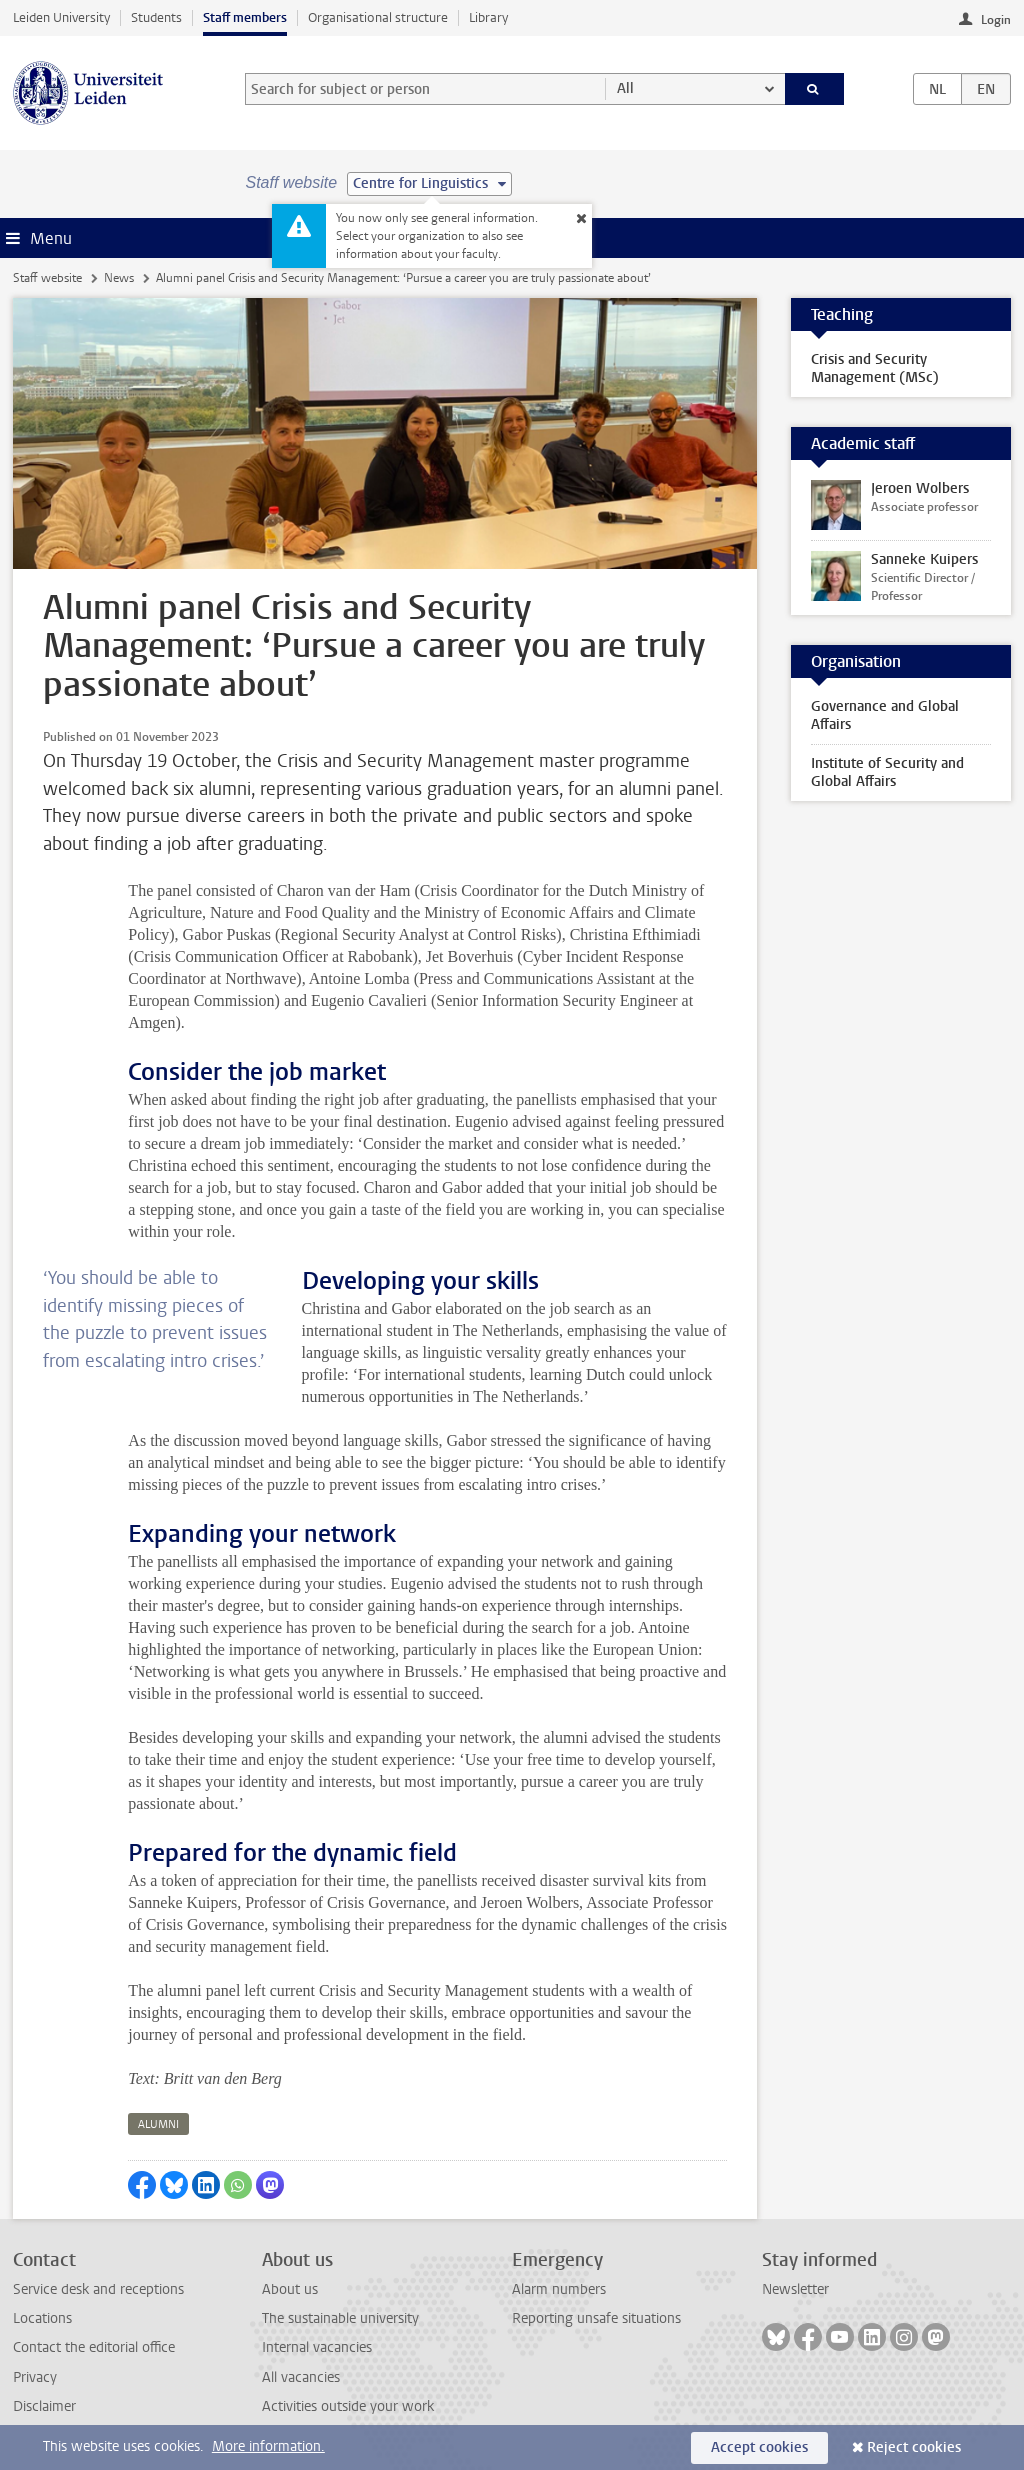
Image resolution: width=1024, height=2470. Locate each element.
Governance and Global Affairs (885, 715)
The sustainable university (340, 2318)
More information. (268, 2446)
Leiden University (61, 17)
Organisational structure (378, 17)
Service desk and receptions (98, 2289)
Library (488, 17)
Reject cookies (914, 2447)
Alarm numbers (559, 2289)
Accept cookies (759, 2447)
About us (290, 2289)
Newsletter (795, 2289)
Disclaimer (44, 2406)
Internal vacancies (317, 2347)
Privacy (35, 2377)
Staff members (245, 17)
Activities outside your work (348, 2406)
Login (996, 20)
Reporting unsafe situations (596, 2318)
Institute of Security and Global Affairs (887, 772)
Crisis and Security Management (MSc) (875, 368)
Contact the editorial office (94, 2347)
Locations (42, 2318)
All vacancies (301, 2377)
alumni (158, 2124)
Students (156, 17)
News (119, 278)
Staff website (47, 278)
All (625, 88)
